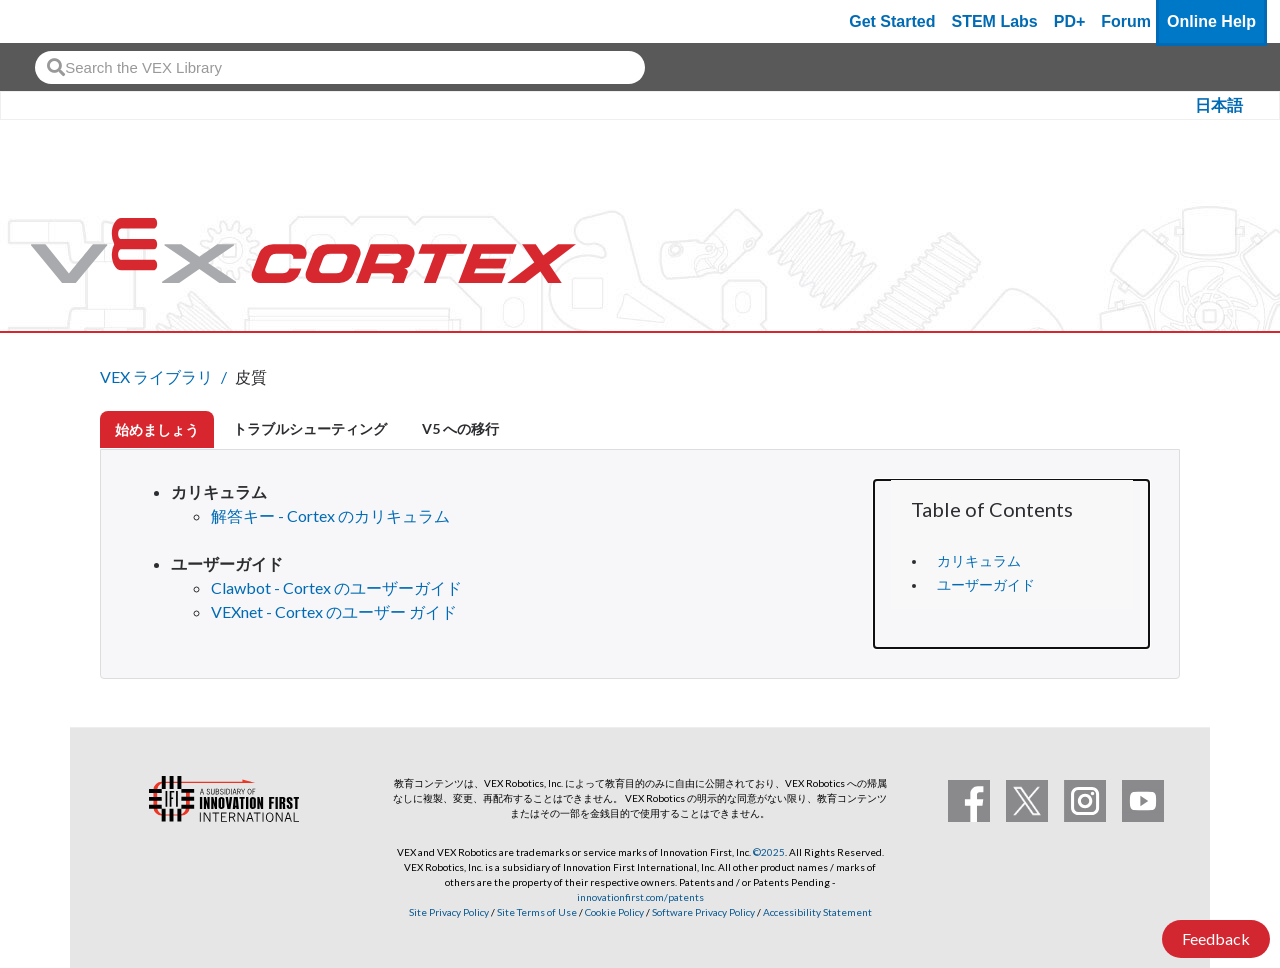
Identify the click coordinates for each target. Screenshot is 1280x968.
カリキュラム (979, 561)
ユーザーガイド (986, 585)
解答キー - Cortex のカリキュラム (330, 515)
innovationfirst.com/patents (640, 897)
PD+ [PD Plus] (1070, 21)
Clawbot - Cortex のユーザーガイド (336, 587)
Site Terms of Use (536, 912)
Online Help (1211, 21)
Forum (1126, 21)
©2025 (769, 852)
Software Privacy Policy (703, 912)
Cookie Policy (614, 912)
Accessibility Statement (817, 912)
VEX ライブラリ (156, 376)
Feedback (1216, 938)
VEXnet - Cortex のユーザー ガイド (334, 611)
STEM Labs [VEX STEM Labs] (995, 21)
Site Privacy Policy (449, 912)
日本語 (1219, 105)
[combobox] (340, 67)
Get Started (892, 21)
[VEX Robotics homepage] (54, 21)
